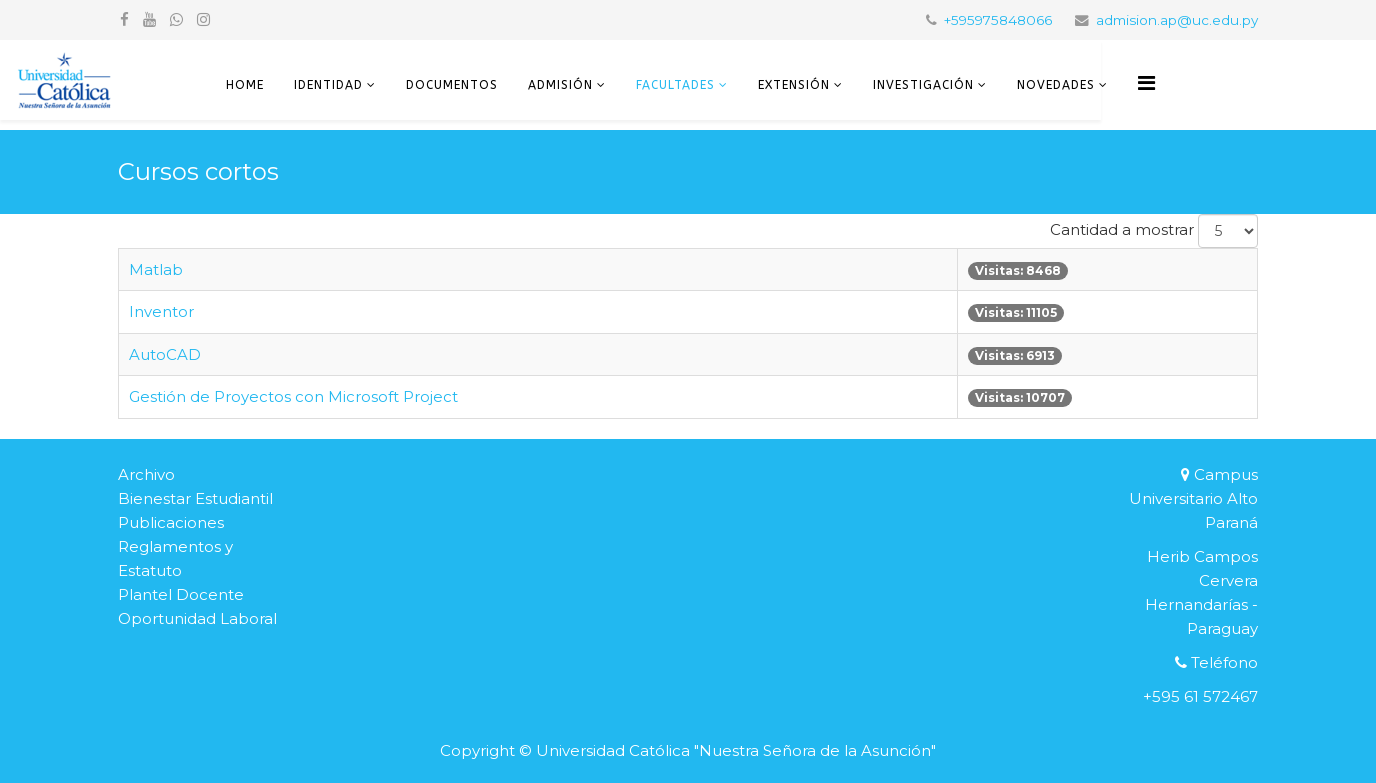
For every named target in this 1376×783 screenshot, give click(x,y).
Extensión (794, 85)
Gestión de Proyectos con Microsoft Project (293, 396)
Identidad (328, 85)
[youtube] (149, 19)
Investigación (923, 85)
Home (245, 85)
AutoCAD (165, 354)
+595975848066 (998, 20)
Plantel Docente (181, 594)
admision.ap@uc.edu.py (1177, 20)
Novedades (1056, 85)
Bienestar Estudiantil (195, 498)
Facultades (675, 85)
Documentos (452, 85)
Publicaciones (171, 522)
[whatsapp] (176, 19)
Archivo (146, 474)
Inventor (161, 311)
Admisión (560, 85)
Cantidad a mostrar (1122, 229)
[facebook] (124, 19)
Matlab (156, 269)
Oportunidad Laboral (197, 618)
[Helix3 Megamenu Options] (1146, 83)
